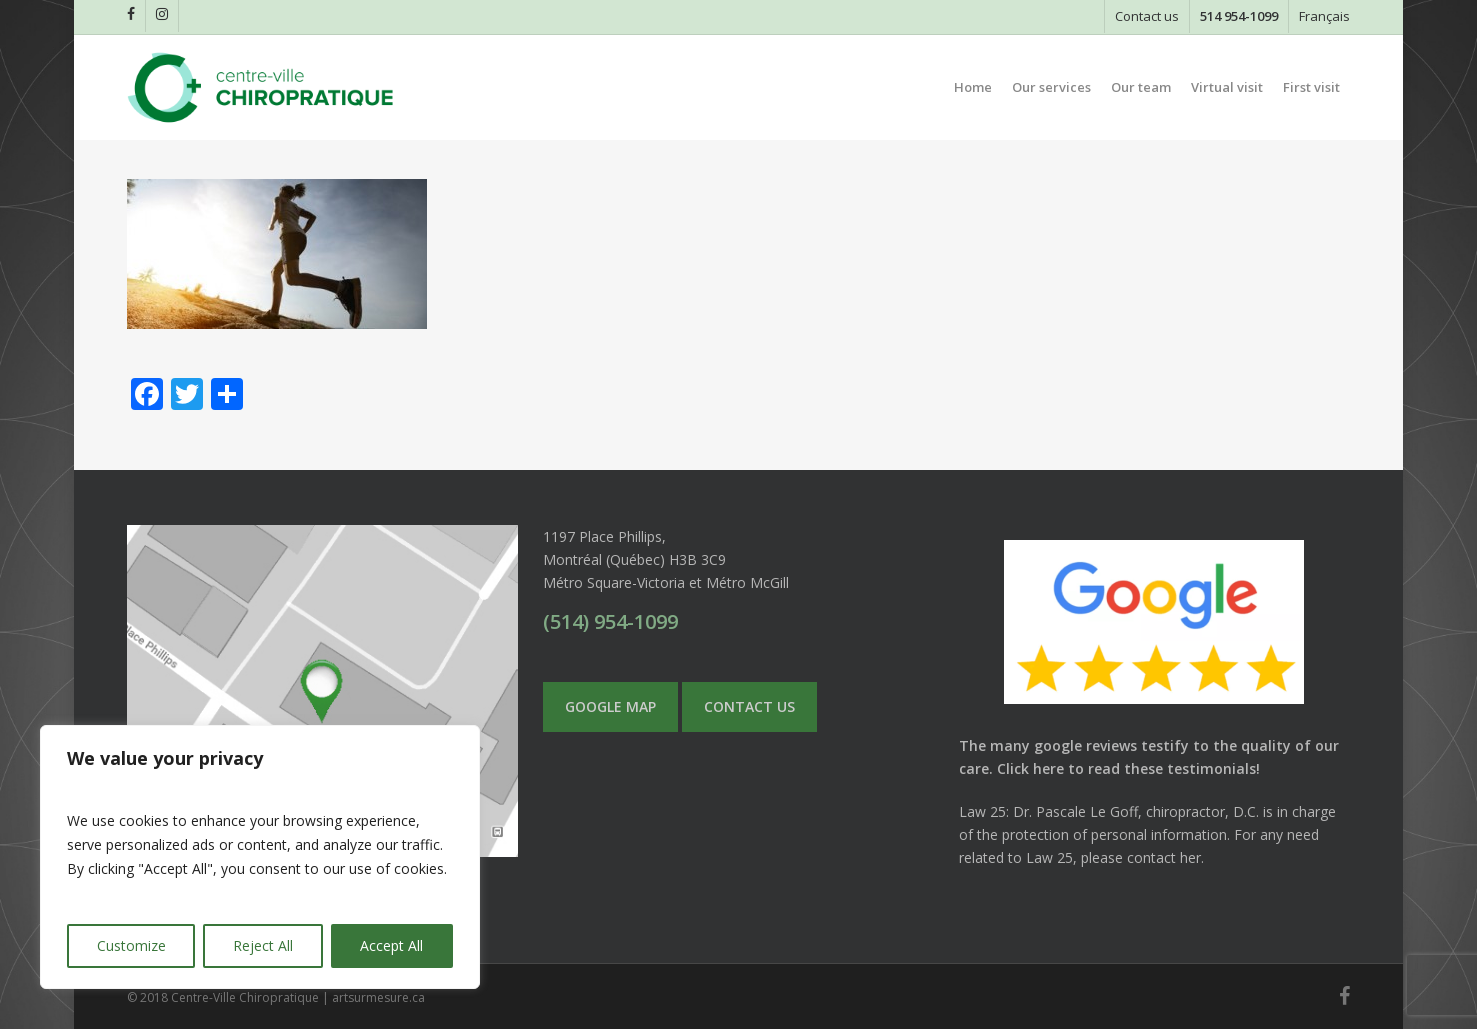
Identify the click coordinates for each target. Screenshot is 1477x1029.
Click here (1030, 768)
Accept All (391, 945)
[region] (260, 857)
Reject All (263, 945)
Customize (131, 945)
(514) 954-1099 (610, 621)
